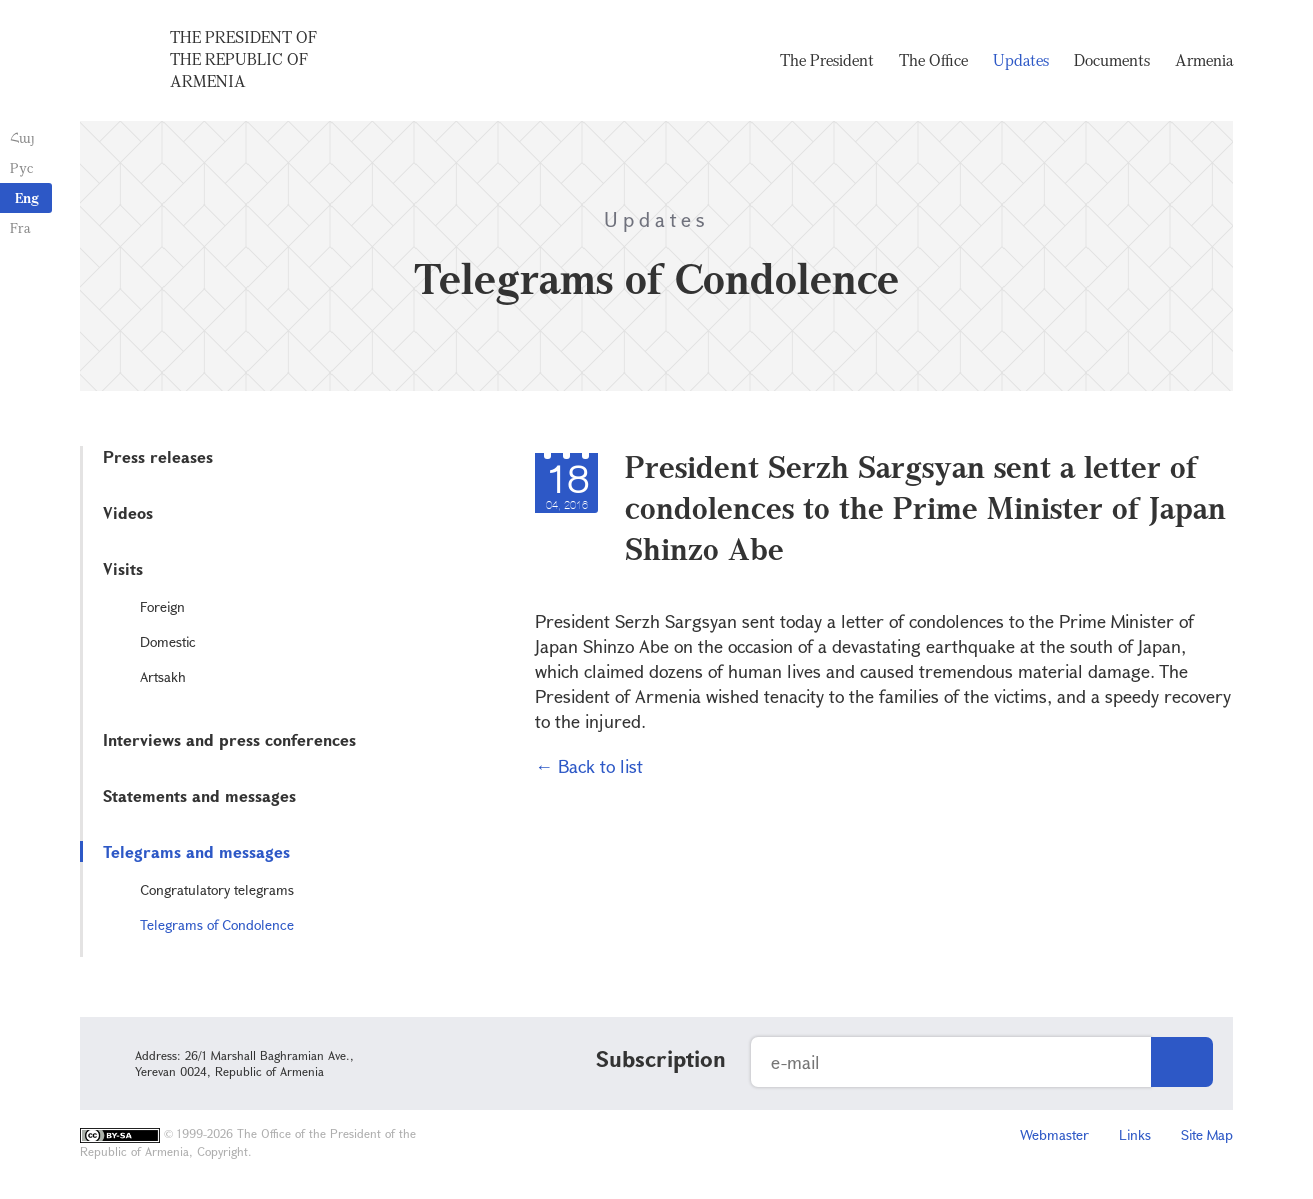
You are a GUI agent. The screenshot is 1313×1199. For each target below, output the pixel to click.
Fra (20, 227)
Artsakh (163, 676)
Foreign (162, 606)
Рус (21, 167)
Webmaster (1054, 1134)
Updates (1021, 60)
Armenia (1204, 60)
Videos (128, 512)
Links (1135, 1134)
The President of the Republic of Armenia (243, 59)
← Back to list (589, 766)
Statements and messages (199, 795)
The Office (933, 60)
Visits (123, 568)
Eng (27, 197)
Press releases (158, 456)
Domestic (168, 641)
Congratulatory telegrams (217, 889)
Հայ (22, 137)
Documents (1112, 60)
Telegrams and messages (196, 851)
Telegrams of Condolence (217, 924)
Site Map (1207, 1134)
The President (827, 60)
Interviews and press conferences (229, 739)
